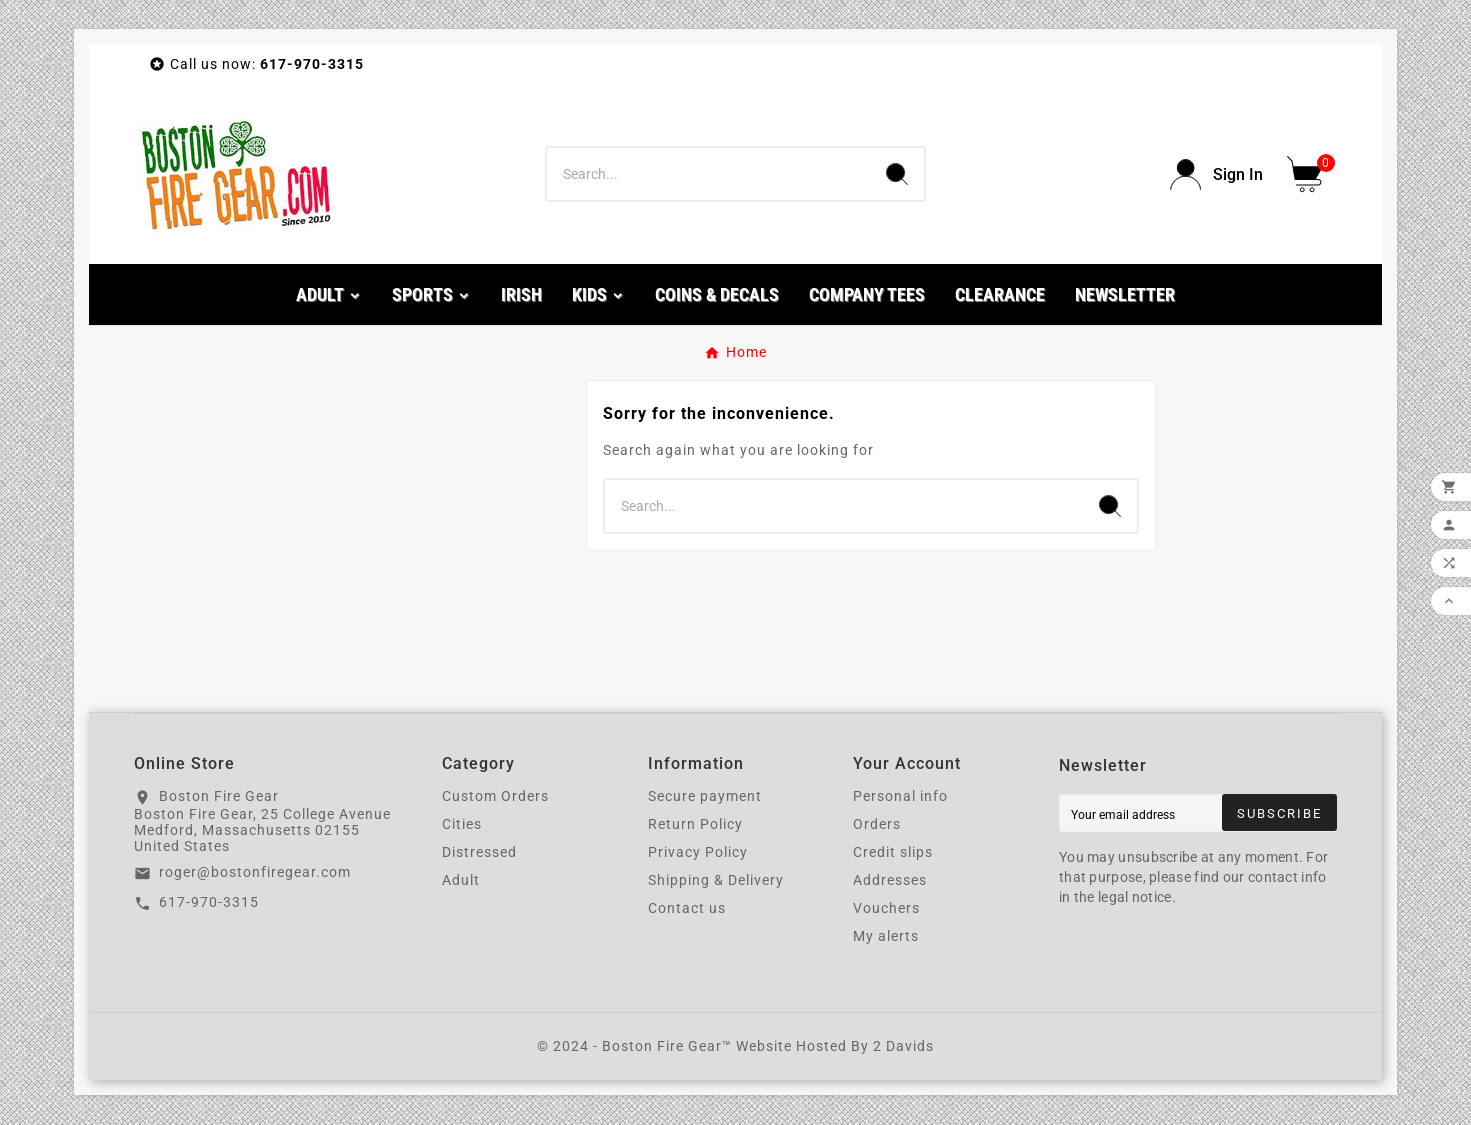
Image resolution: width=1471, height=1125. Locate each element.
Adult (461, 880)
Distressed (479, 852)
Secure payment (705, 796)
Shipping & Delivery (716, 880)
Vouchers (886, 908)
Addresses (890, 880)
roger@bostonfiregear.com (255, 872)
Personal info (900, 796)
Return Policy (695, 824)
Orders (877, 824)
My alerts (886, 936)
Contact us (687, 908)
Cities (462, 824)
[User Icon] (1216, 174)
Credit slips (893, 852)
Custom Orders (495, 796)
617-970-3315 (209, 902)
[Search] (708, 174)
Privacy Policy (698, 852)
